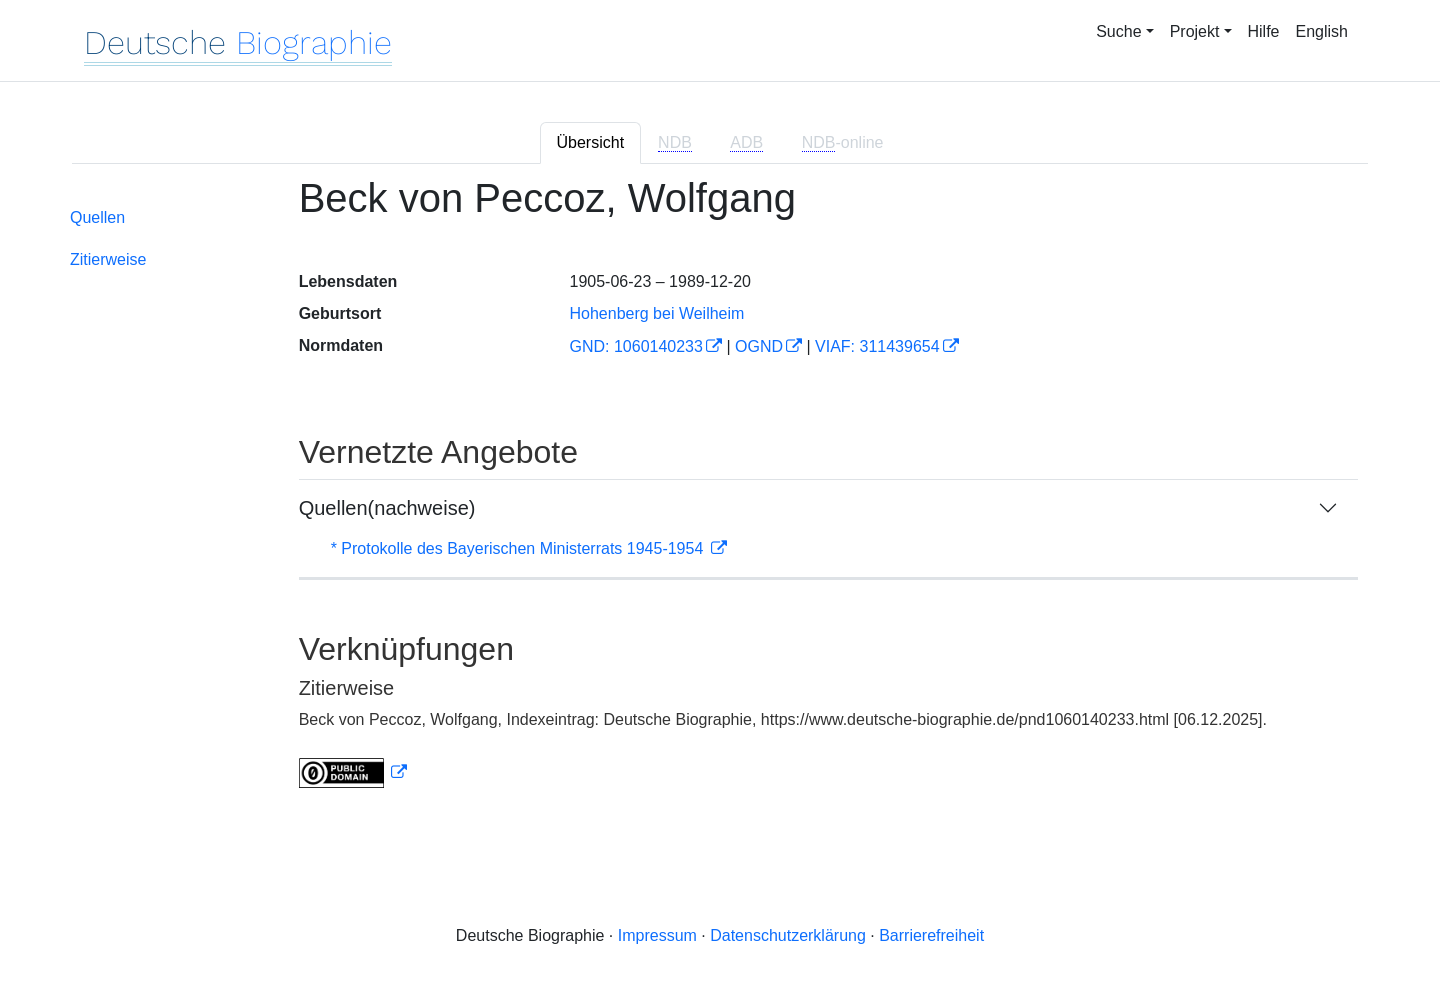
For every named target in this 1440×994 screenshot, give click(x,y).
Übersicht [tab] (591, 142)
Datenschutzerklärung (788, 935)
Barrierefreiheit (931, 935)
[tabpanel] (720, 494)
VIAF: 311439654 (877, 346)
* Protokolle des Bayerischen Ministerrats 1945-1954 (519, 548)
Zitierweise (108, 259)
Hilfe (1264, 31)
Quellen (97, 217)
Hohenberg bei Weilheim (656, 313)
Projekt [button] (1195, 31)
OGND (759, 346)
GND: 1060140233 (635, 346)
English (1322, 31)
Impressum (657, 935)
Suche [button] (1118, 31)
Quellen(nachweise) (387, 508)
